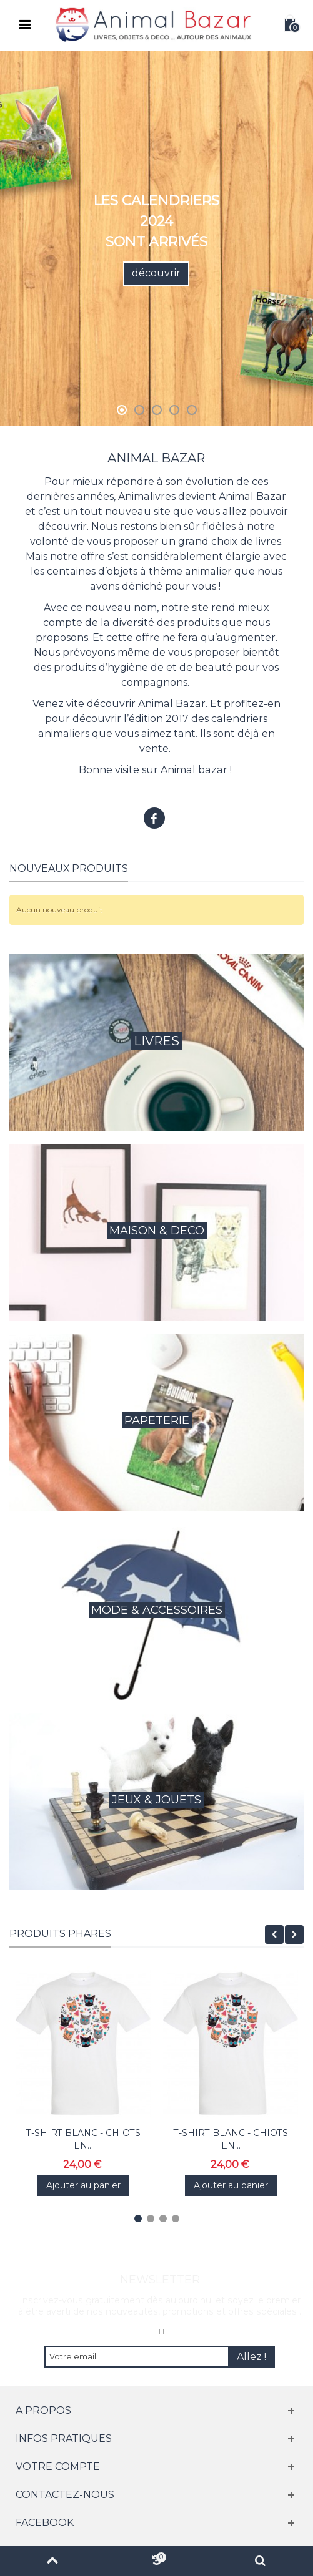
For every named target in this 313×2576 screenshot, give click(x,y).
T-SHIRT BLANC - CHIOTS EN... (83, 2139)
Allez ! (251, 2357)
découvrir (156, 273)
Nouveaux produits (68, 868)
